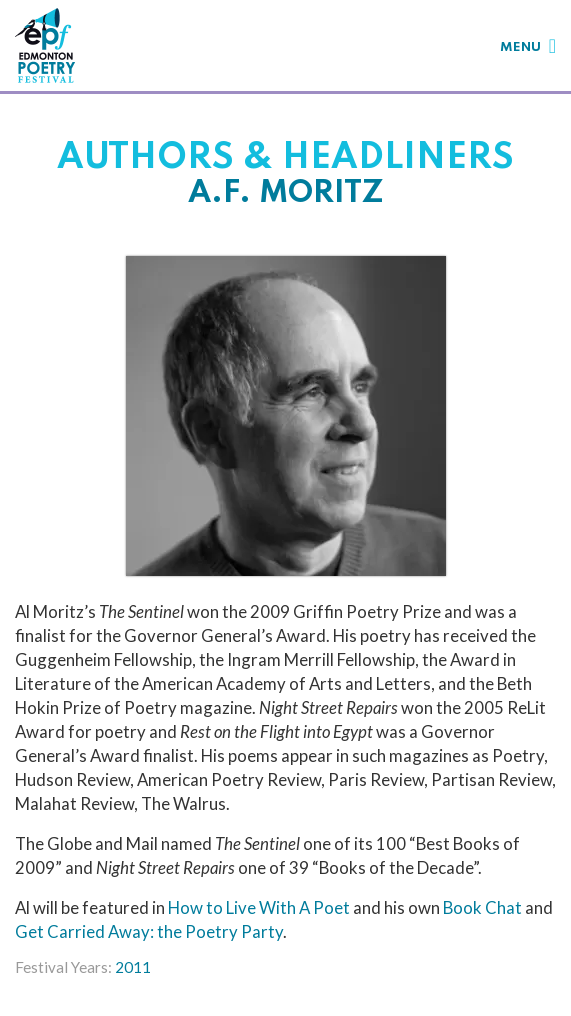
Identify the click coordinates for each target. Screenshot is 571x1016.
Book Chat (482, 907)
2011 (133, 967)
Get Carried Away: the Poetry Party (149, 931)
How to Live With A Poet (259, 907)
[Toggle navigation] (528, 45)
